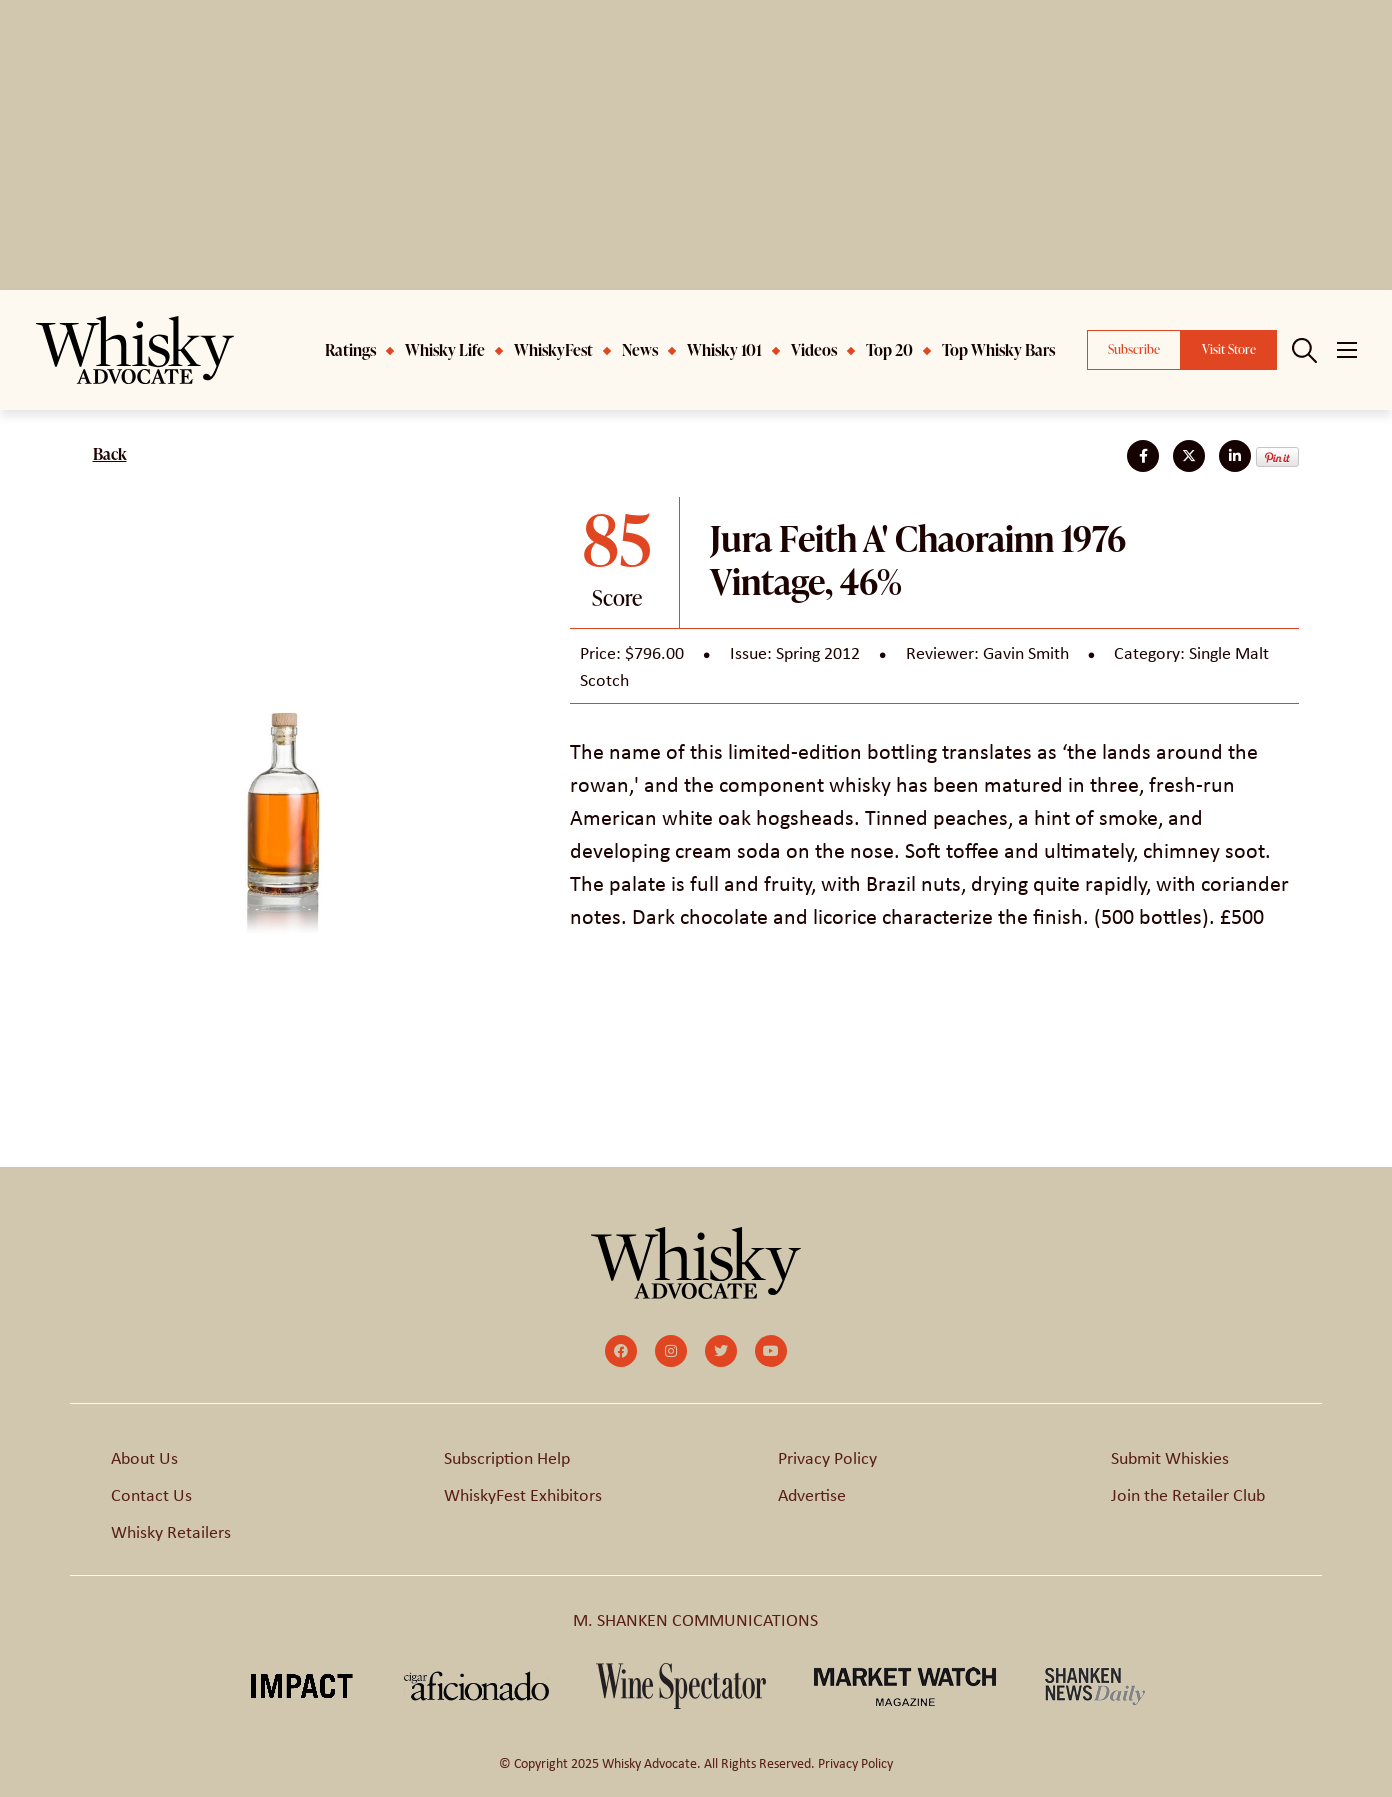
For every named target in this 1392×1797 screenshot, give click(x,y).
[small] (621, 1351)
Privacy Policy (827, 1457)
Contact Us (151, 1494)
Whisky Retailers (171, 1531)
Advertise (812, 1494)
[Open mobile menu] (1347, 350)
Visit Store (1229, 349)
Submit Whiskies (1170, 1457)
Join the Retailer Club (1188, 1494)
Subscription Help (507, 1457)
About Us (144, 1457)
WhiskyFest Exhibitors (523, 1494)
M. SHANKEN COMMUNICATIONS (695, 1619)
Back (110, 454)
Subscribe (1134, 349)
